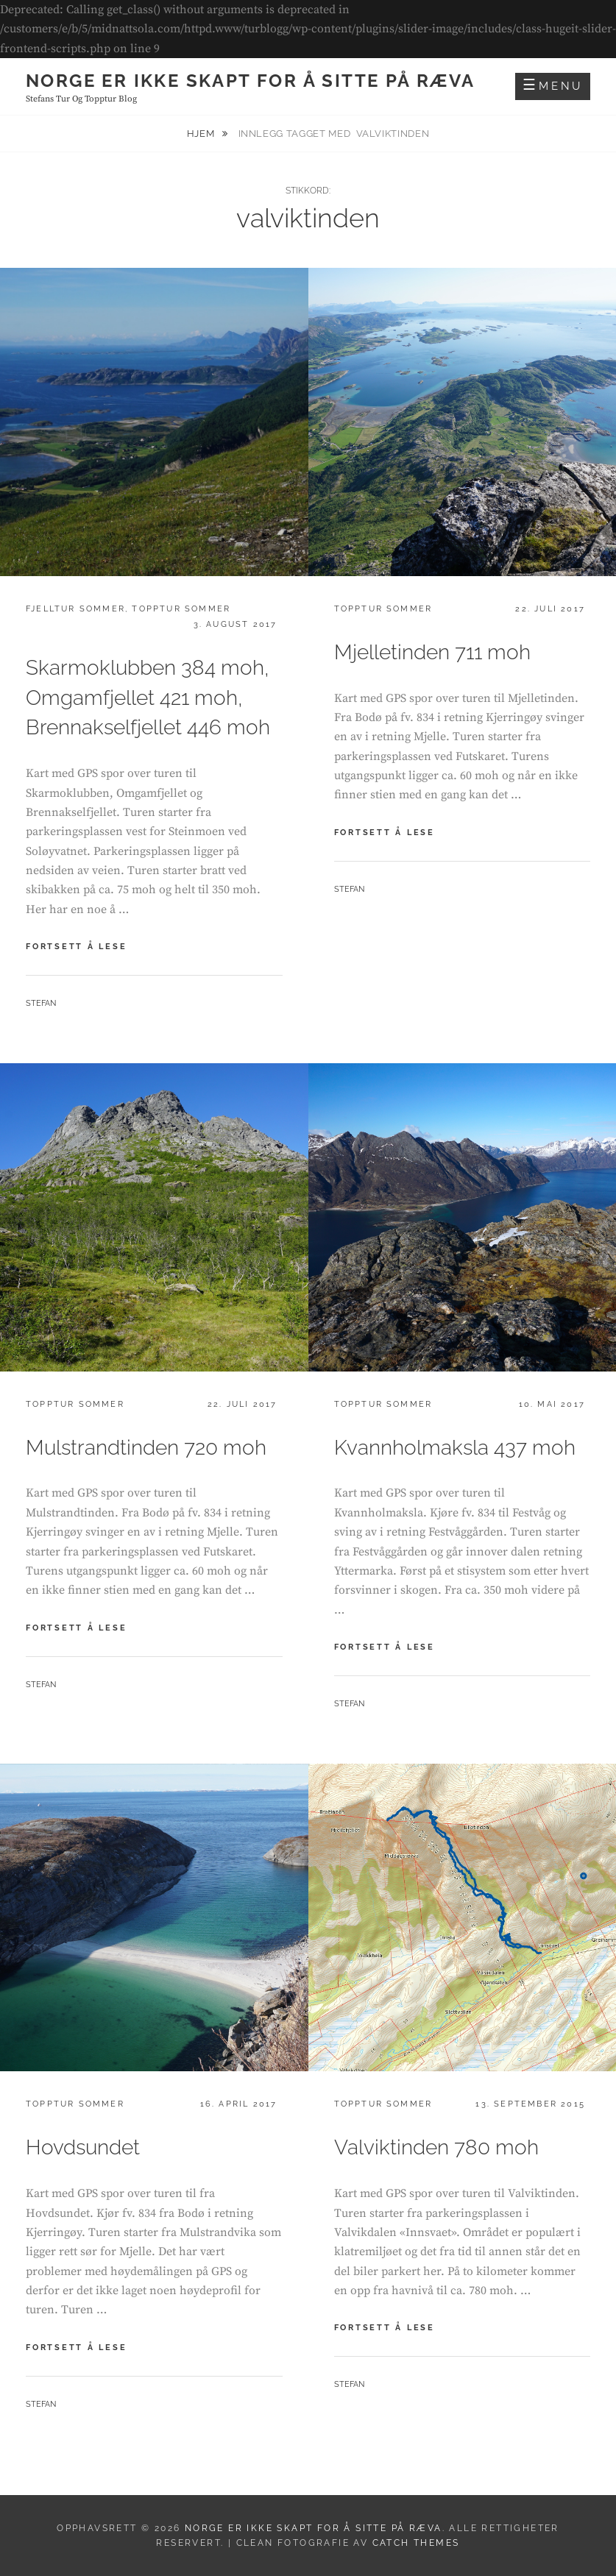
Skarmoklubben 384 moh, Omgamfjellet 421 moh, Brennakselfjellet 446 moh (148, 698)
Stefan (41, 1003)
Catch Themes (416, 2543)
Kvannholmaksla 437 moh (455, 1448)
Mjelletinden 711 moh (432, 652)
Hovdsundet (83, 2147)
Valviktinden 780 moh (436, 2147)
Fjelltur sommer (75, 609)
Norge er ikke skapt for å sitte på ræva (250, 80)
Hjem (202, 133)
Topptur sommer (181, 609)
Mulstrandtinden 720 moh (146, 1448)
